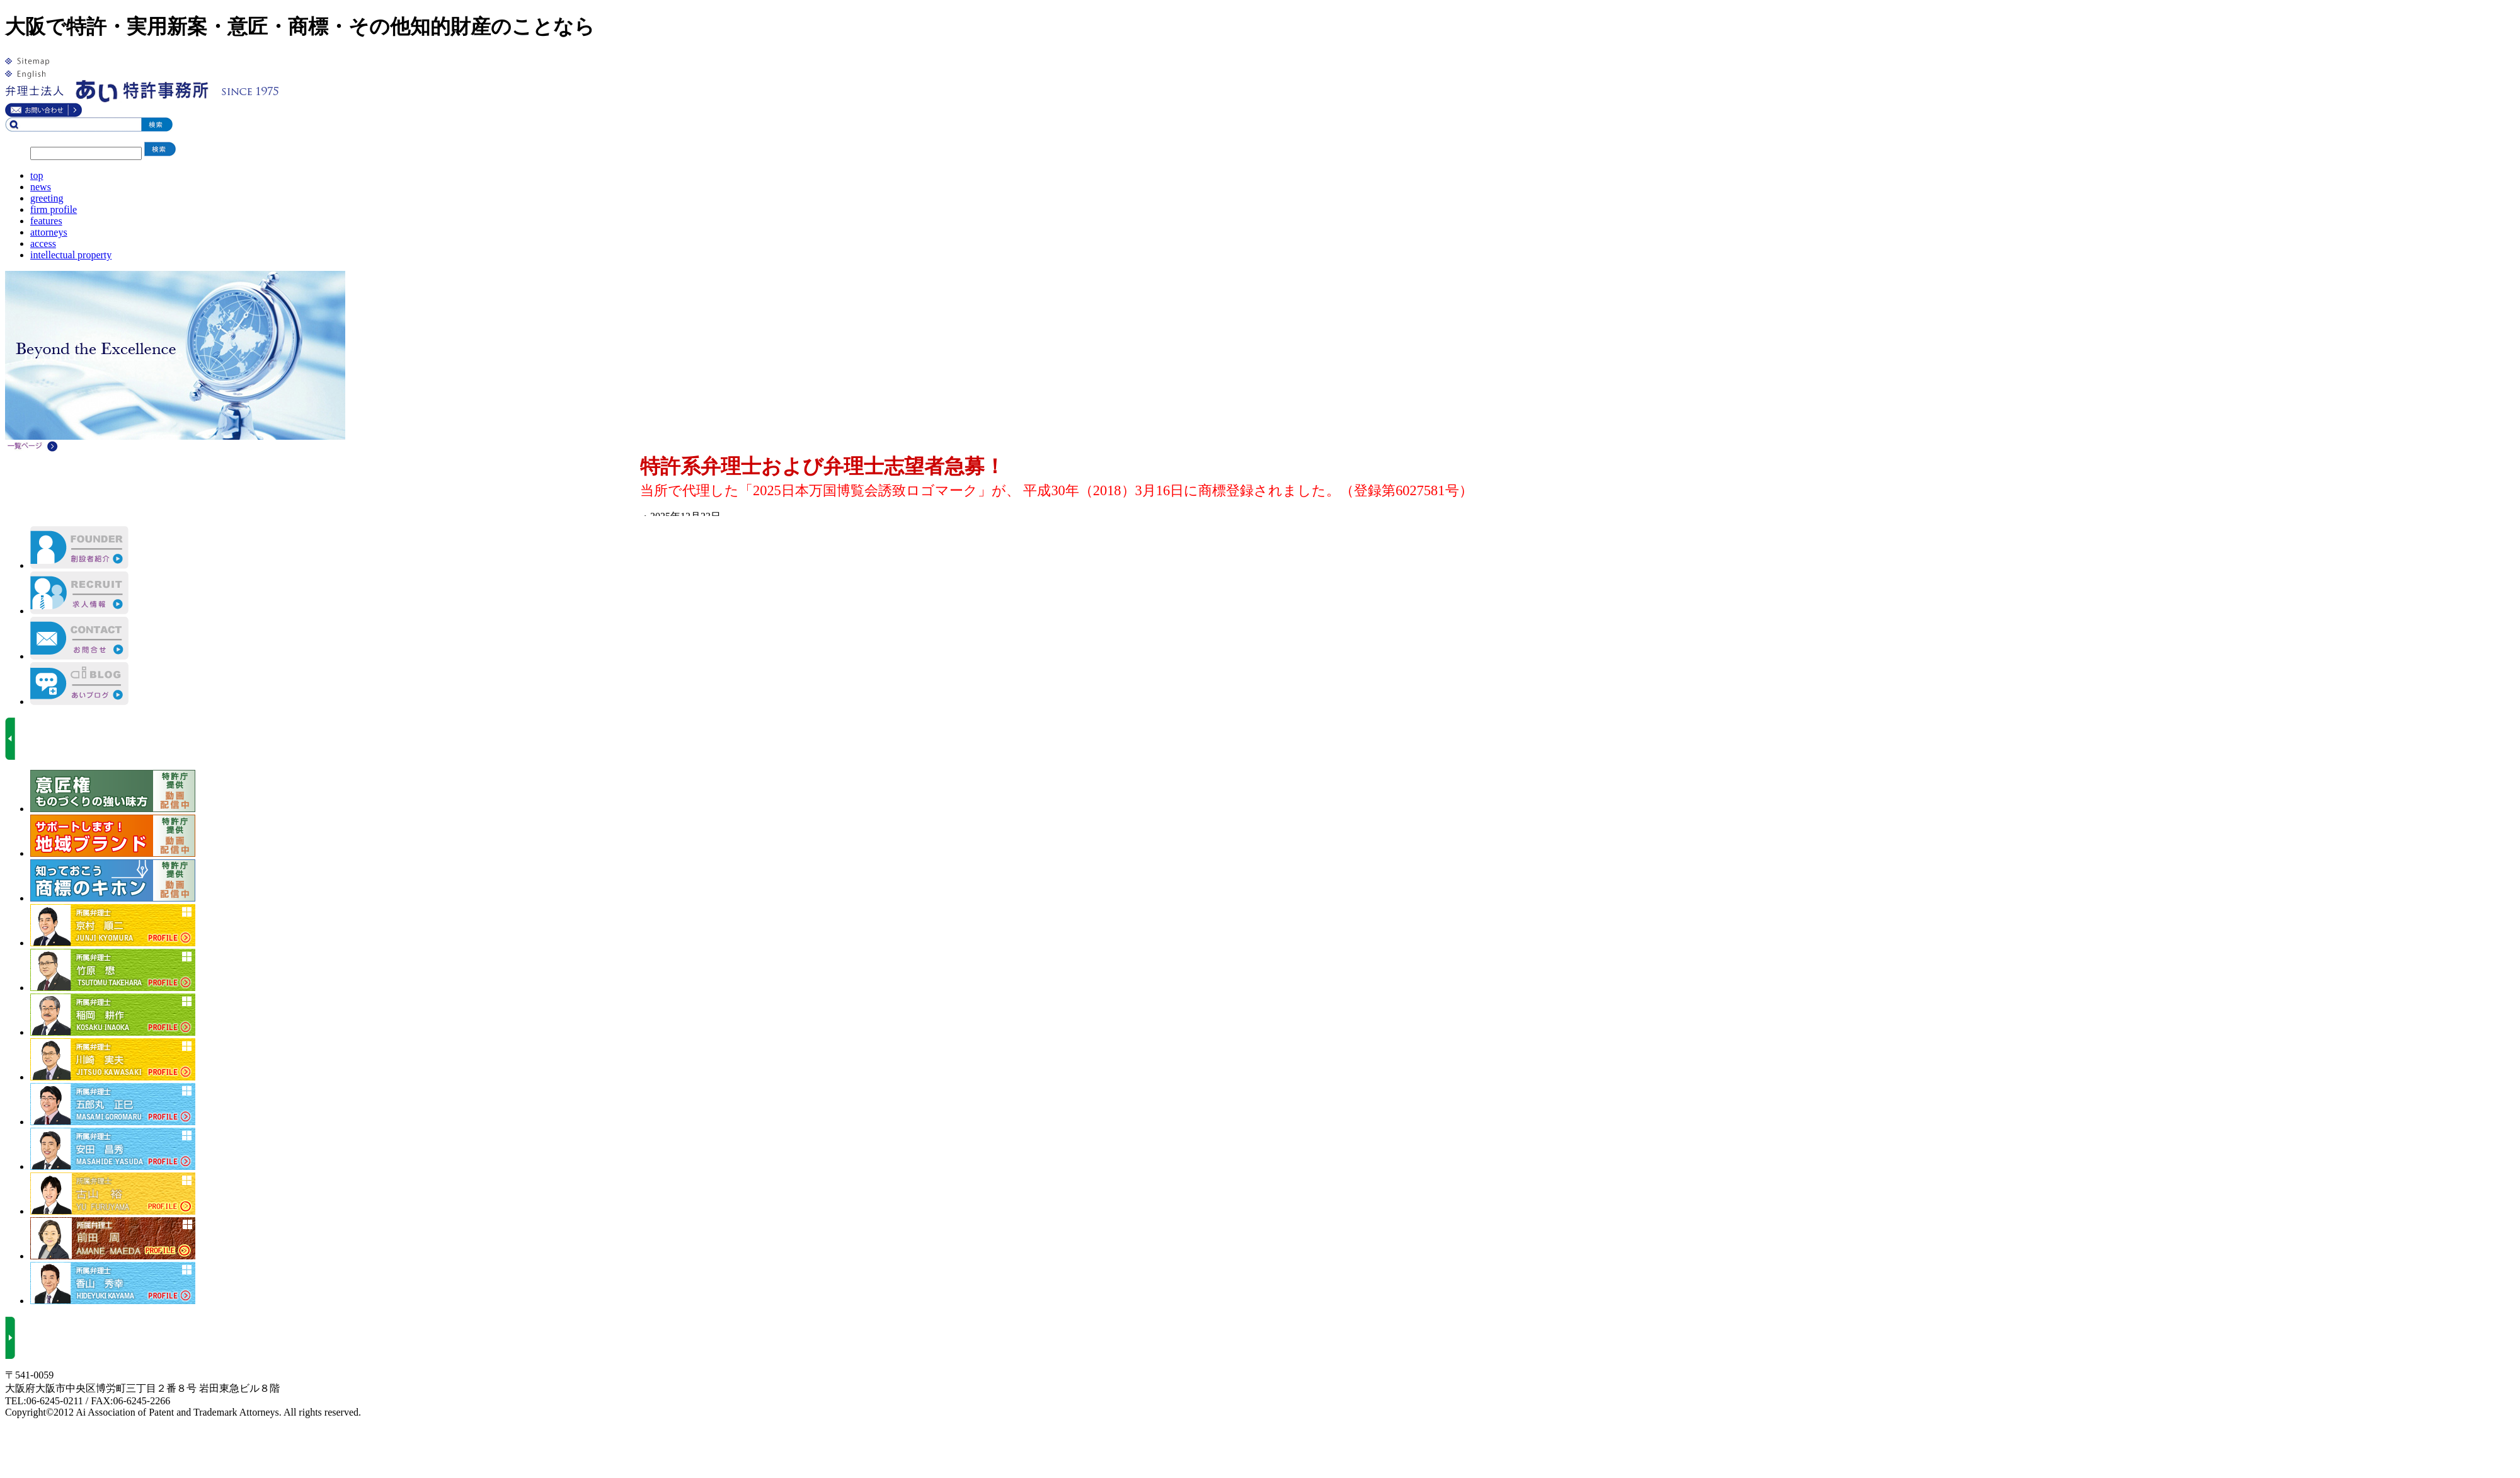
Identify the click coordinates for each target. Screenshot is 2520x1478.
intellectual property (71, 254)
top (36, 175)
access (43, 243)
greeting (46, 198)
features (46, 220)
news (40, 186)
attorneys (48, 232)
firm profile (53, 209)
